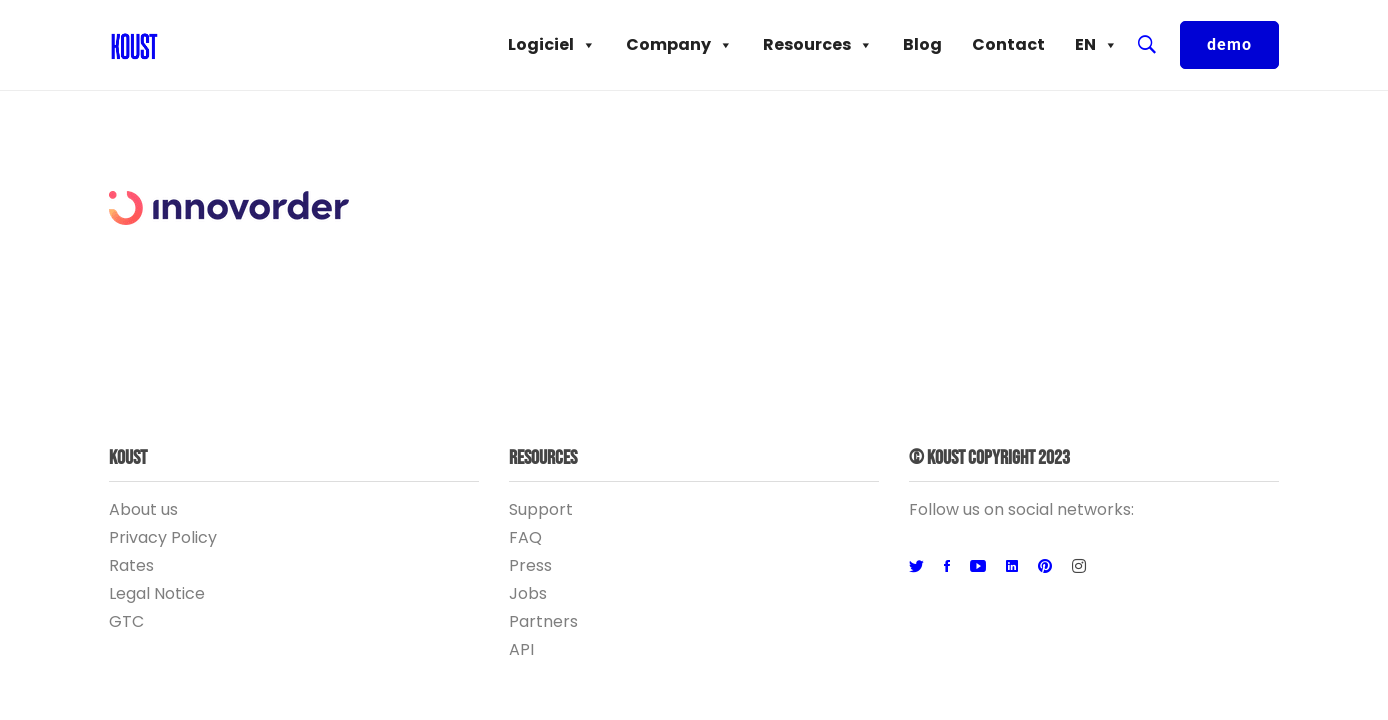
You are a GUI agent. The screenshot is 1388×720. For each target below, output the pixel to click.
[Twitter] (916, 567)
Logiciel (552, 45)
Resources (818, 45)
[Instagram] (1079, 567)
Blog (922, 44)
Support (541, 509)
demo (1229, 44)
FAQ (525, 537)
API (521, 649)
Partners (543, 621)
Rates (131, 565)
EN (1096, 45)
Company (679, 45)
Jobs (528, 593)
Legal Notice (157, 593)
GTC (126, 621)
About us (143, 509)
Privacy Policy (163, 537)
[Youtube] (978, 567)
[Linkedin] (1012, 567)
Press (530, 565)
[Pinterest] (1045, 567)
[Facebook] (947, 567)
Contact (1008, 44)
